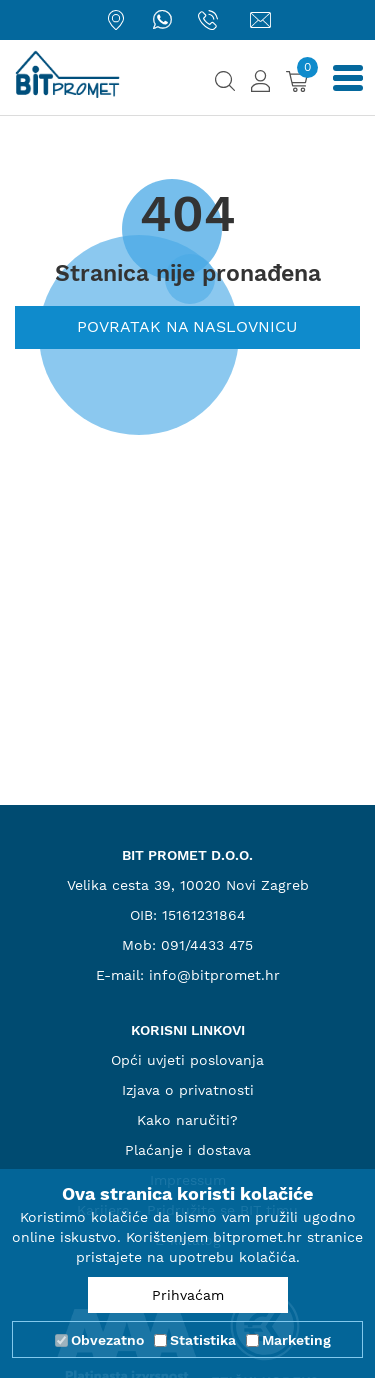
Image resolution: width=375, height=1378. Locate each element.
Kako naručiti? (187, 1120)
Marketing (296, 1340)
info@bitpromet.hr (214, 975)
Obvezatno (107, 1340)
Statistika (203, 1340)
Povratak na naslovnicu (187, 326)
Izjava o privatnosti (188, 1090)
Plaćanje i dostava (188, 1150)
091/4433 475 (207, 945)
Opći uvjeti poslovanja (187, 1060)
